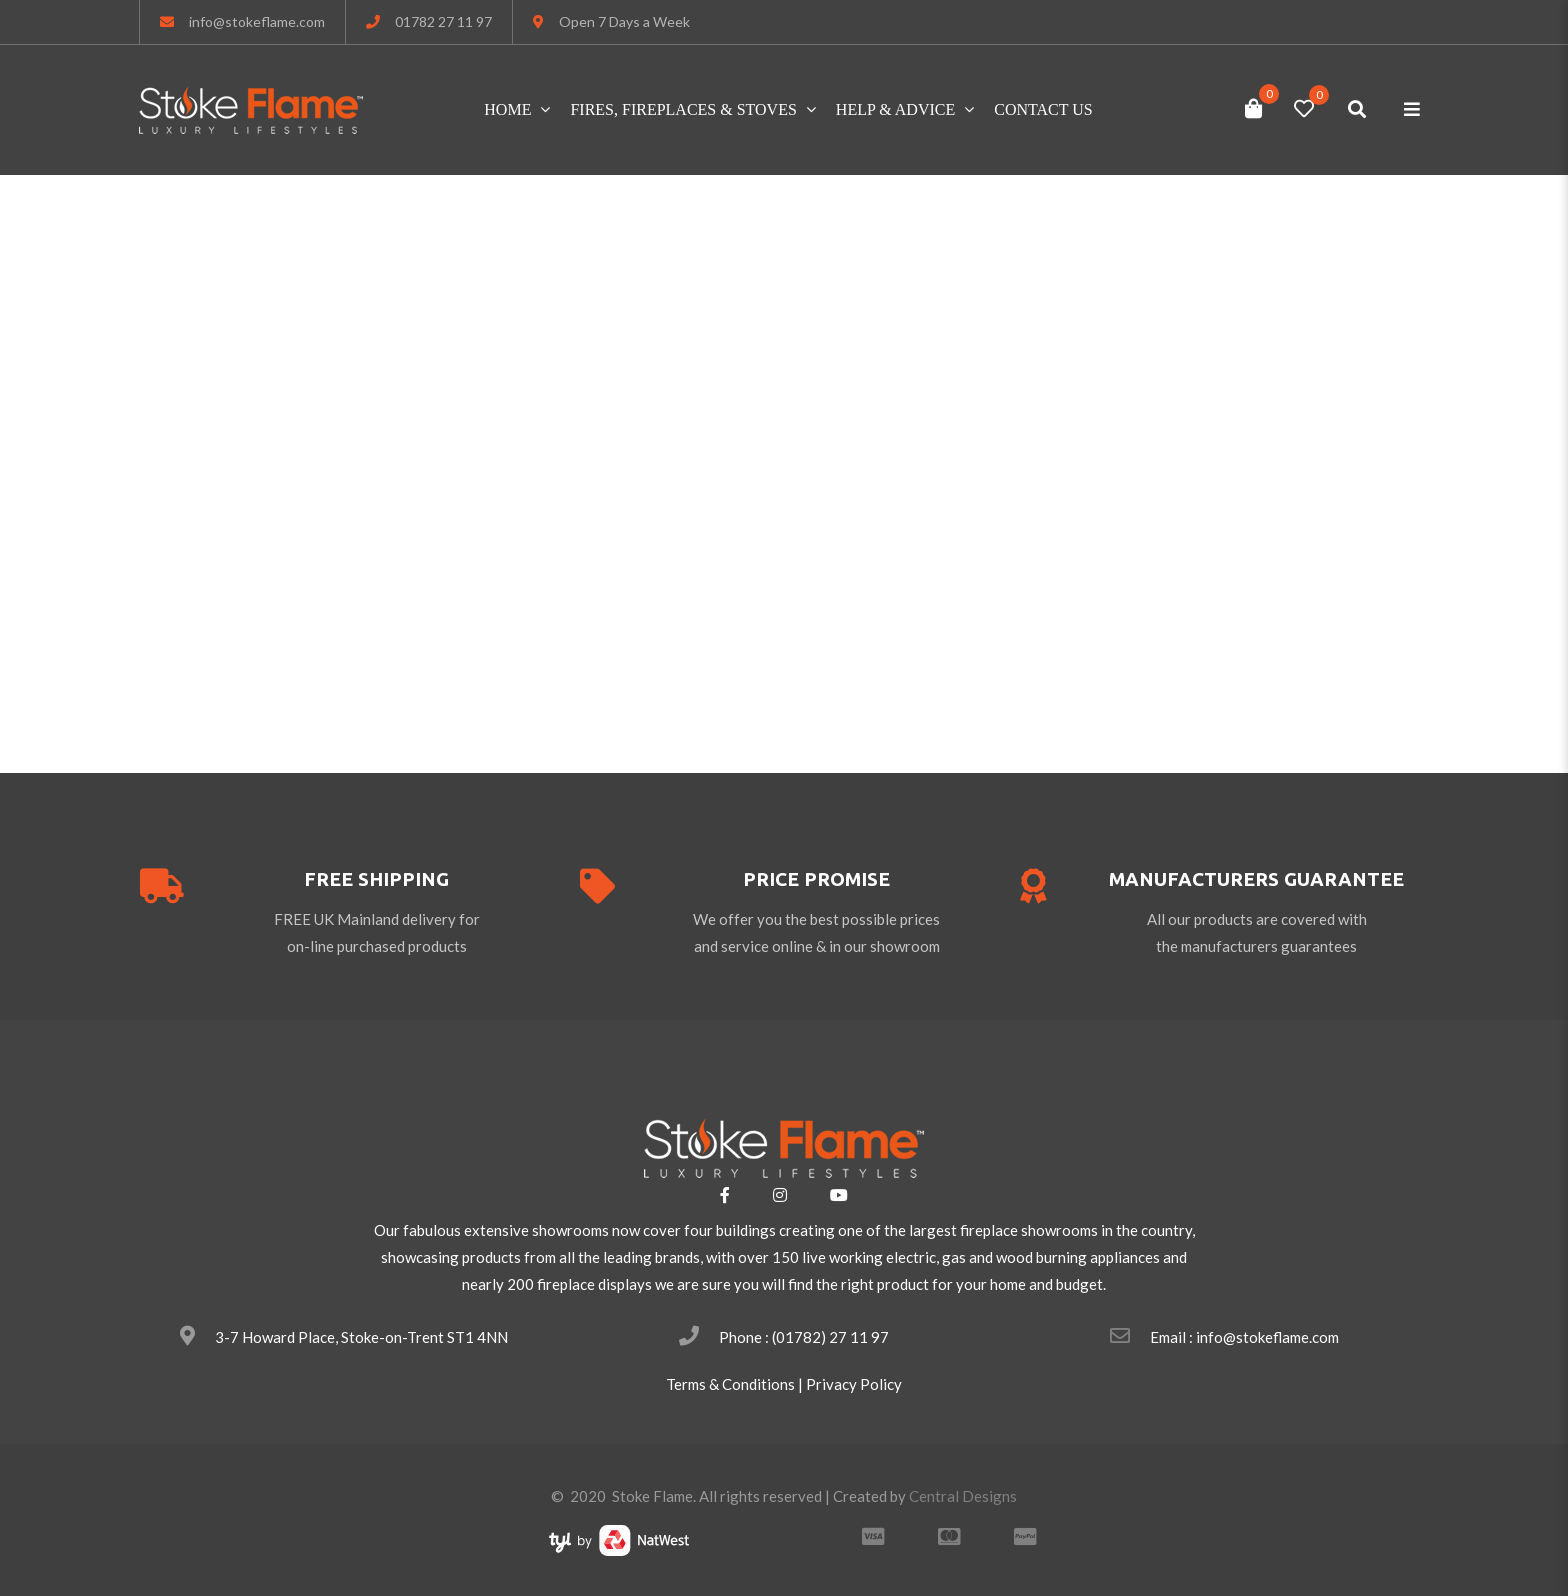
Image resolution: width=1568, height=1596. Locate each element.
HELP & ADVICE (895, 109)
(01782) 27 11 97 (830, 1337)
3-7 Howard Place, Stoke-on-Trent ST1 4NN (361, 1337)
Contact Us (1043, 109)
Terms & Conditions (730, 1384)
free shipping (376, 879)
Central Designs (963, 1496)
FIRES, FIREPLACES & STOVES (683, 109)
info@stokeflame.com (257, 21)
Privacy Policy (854, 1384)
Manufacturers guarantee (1256, 879)
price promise (816, 879)
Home (507, 109)
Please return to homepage (784, 635)
